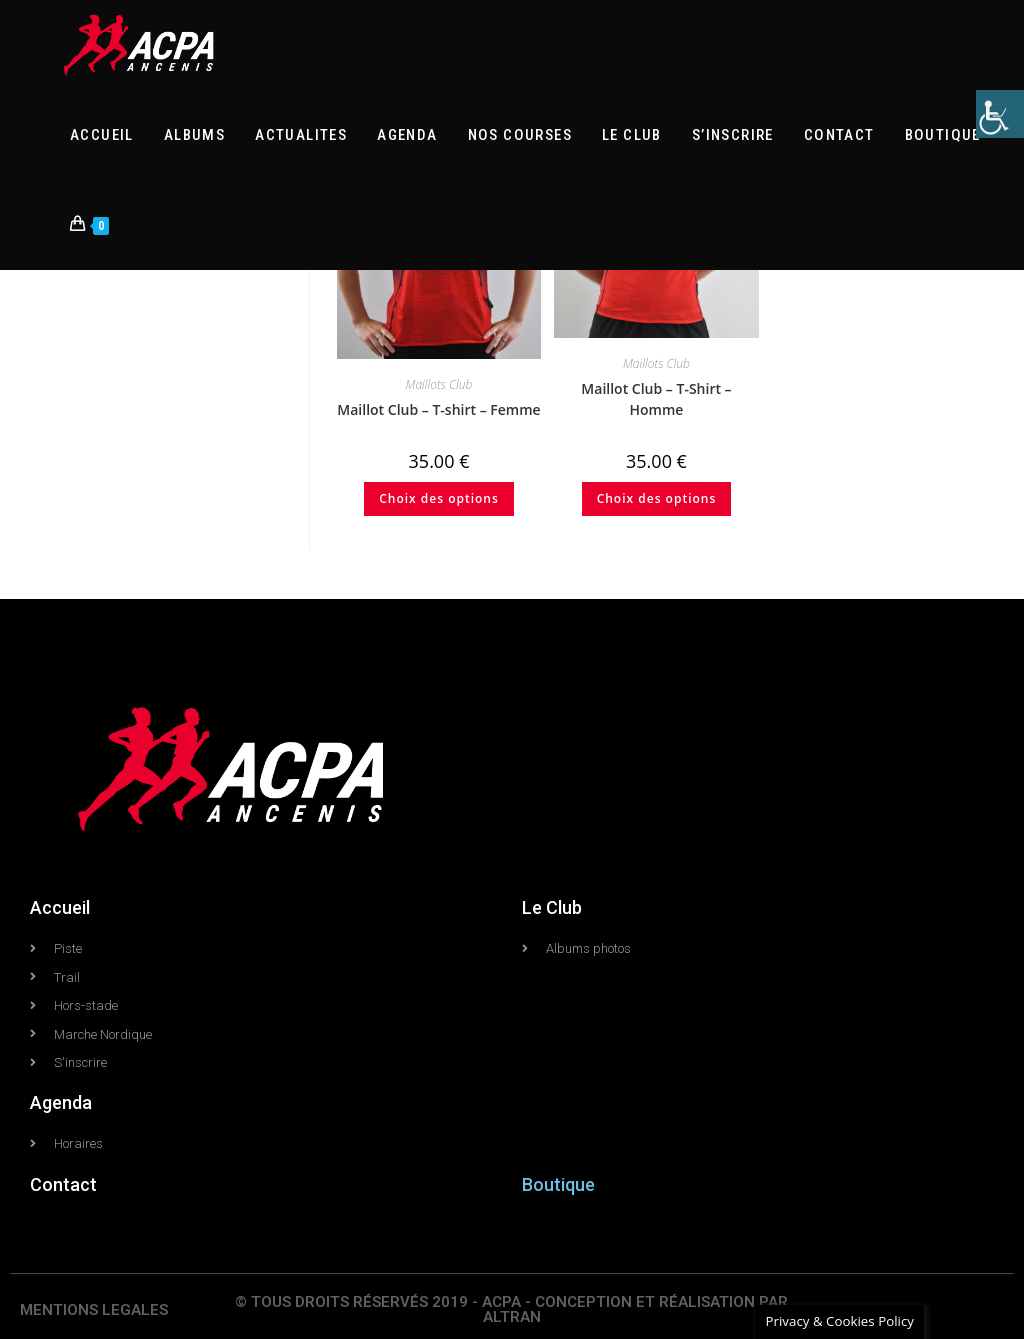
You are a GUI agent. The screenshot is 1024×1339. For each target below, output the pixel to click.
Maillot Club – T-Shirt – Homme (656, 399)
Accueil (60, 907)
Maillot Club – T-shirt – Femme (438, 409)
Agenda (61, 1102)
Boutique (558, 1184)
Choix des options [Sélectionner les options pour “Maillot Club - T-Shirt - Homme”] (657, 498)
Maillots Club (439, 384)
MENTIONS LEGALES (94, 1310)
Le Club (552, 907)
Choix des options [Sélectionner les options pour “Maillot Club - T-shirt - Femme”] (439, 498)
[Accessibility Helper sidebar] (1000, 114)
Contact (63, 1184)
